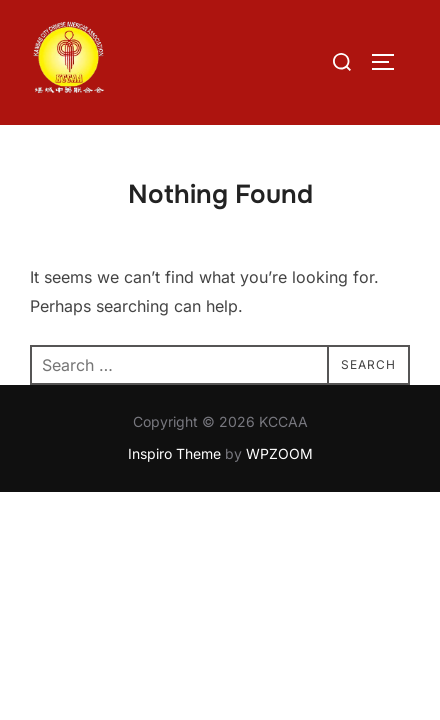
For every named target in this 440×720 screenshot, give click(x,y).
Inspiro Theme (174, 453)
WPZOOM (279, 453)
